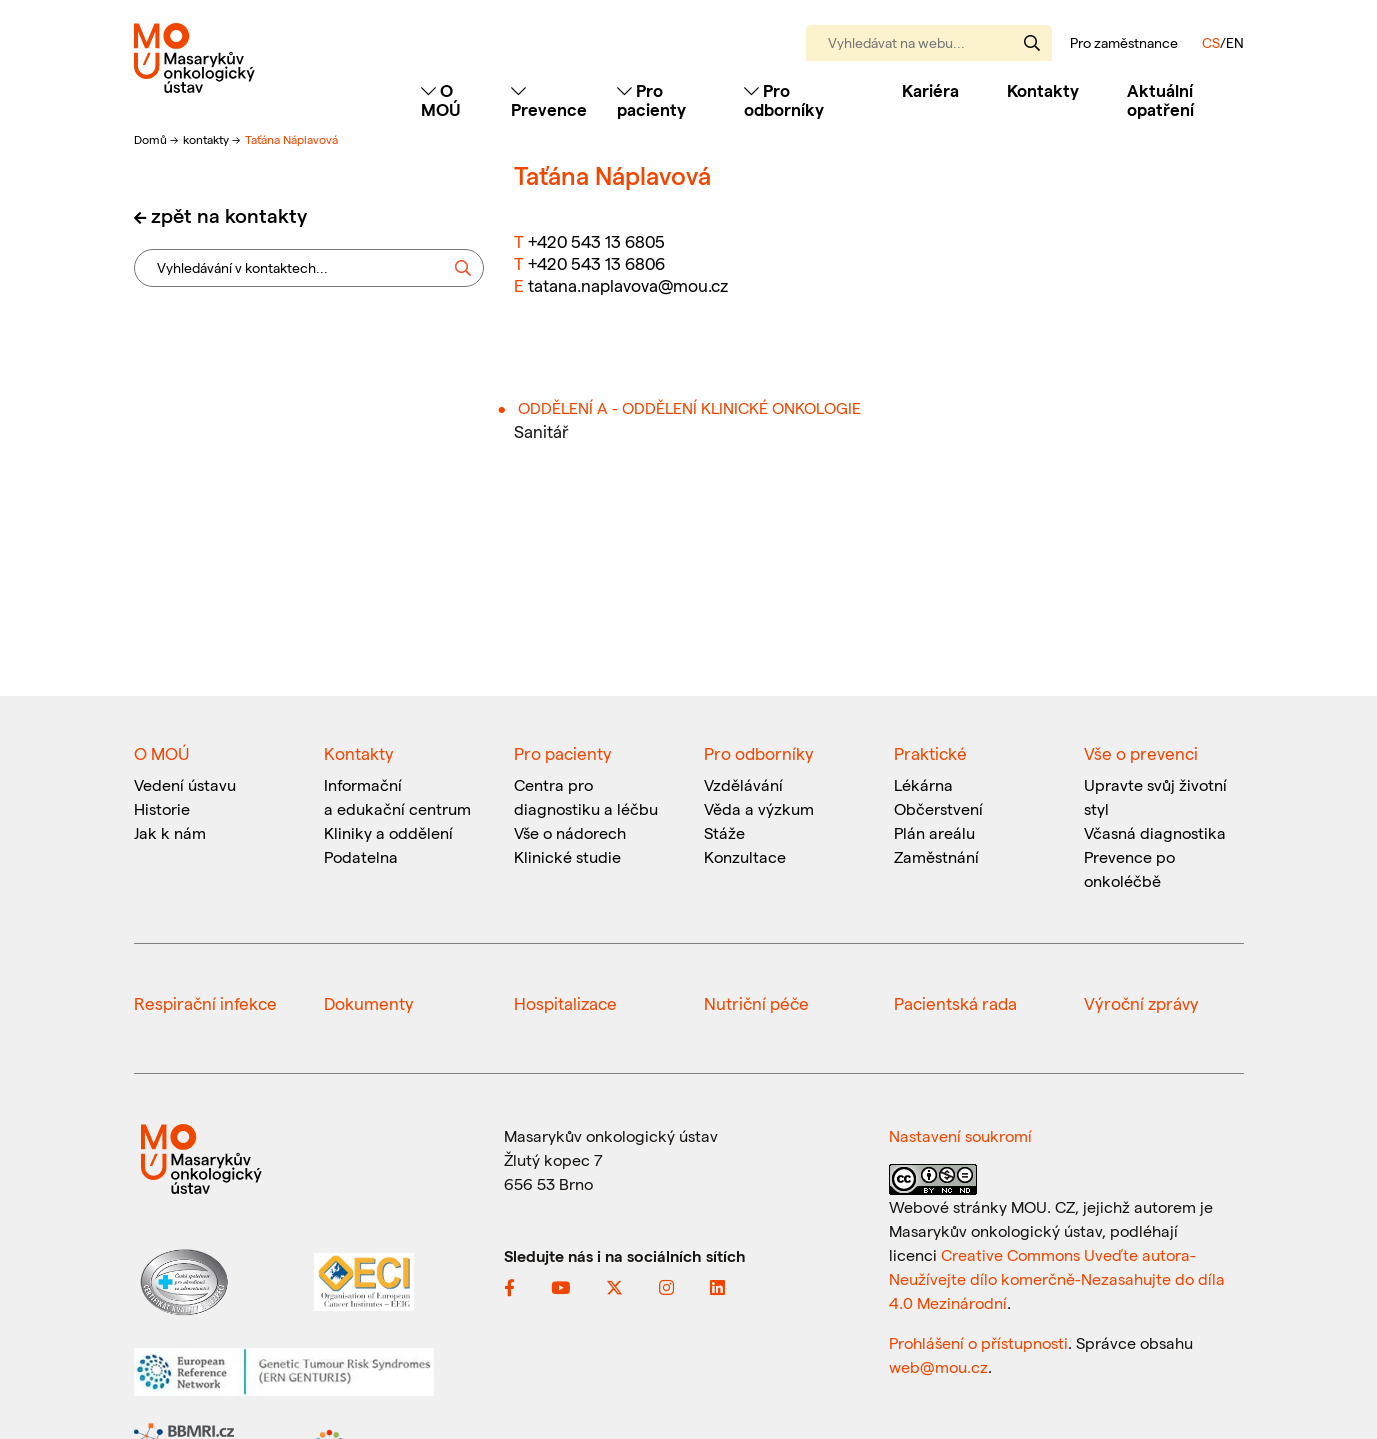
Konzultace (745, 856)
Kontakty (1043, 90)
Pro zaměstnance (1124, 43)
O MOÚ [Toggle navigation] (441, 99)
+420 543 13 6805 (596, 241)
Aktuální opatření (1160, 99)
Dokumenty (369, 1003)
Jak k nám (170, 832)
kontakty (207, 139)
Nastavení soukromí (960, 1135)
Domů (152, 139)
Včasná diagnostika (1155, 832)
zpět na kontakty (229, 215)
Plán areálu (934, 832)
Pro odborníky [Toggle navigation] (784, 99)
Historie (162, 808)
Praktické (930, 753)
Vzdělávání (743, 784)
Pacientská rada (955, 1003)
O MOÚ (161, 753)
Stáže (724, 832)
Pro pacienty (563, 753)
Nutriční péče (756, 1003)
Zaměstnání (936, 856)
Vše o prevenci (1141, 753)
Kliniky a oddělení (388, 832)
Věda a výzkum (759, 808)
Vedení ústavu (185, 784)
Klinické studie (567, 856)
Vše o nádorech (570, 832)
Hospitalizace (565, 1003)
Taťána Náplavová (291, 139)
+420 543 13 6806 (596, 263)
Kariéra (930, 90)
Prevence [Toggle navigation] (549, 100)
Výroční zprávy (1141, 1003)
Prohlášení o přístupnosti (978, 1342)
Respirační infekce (205, 1003)
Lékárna (923, 784)
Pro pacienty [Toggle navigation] (651, 99)
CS (1211, 42)
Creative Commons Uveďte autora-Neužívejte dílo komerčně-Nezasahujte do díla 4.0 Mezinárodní (1057, 1278)
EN (1235, 42)
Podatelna (361, 856)
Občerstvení (938, 808)
